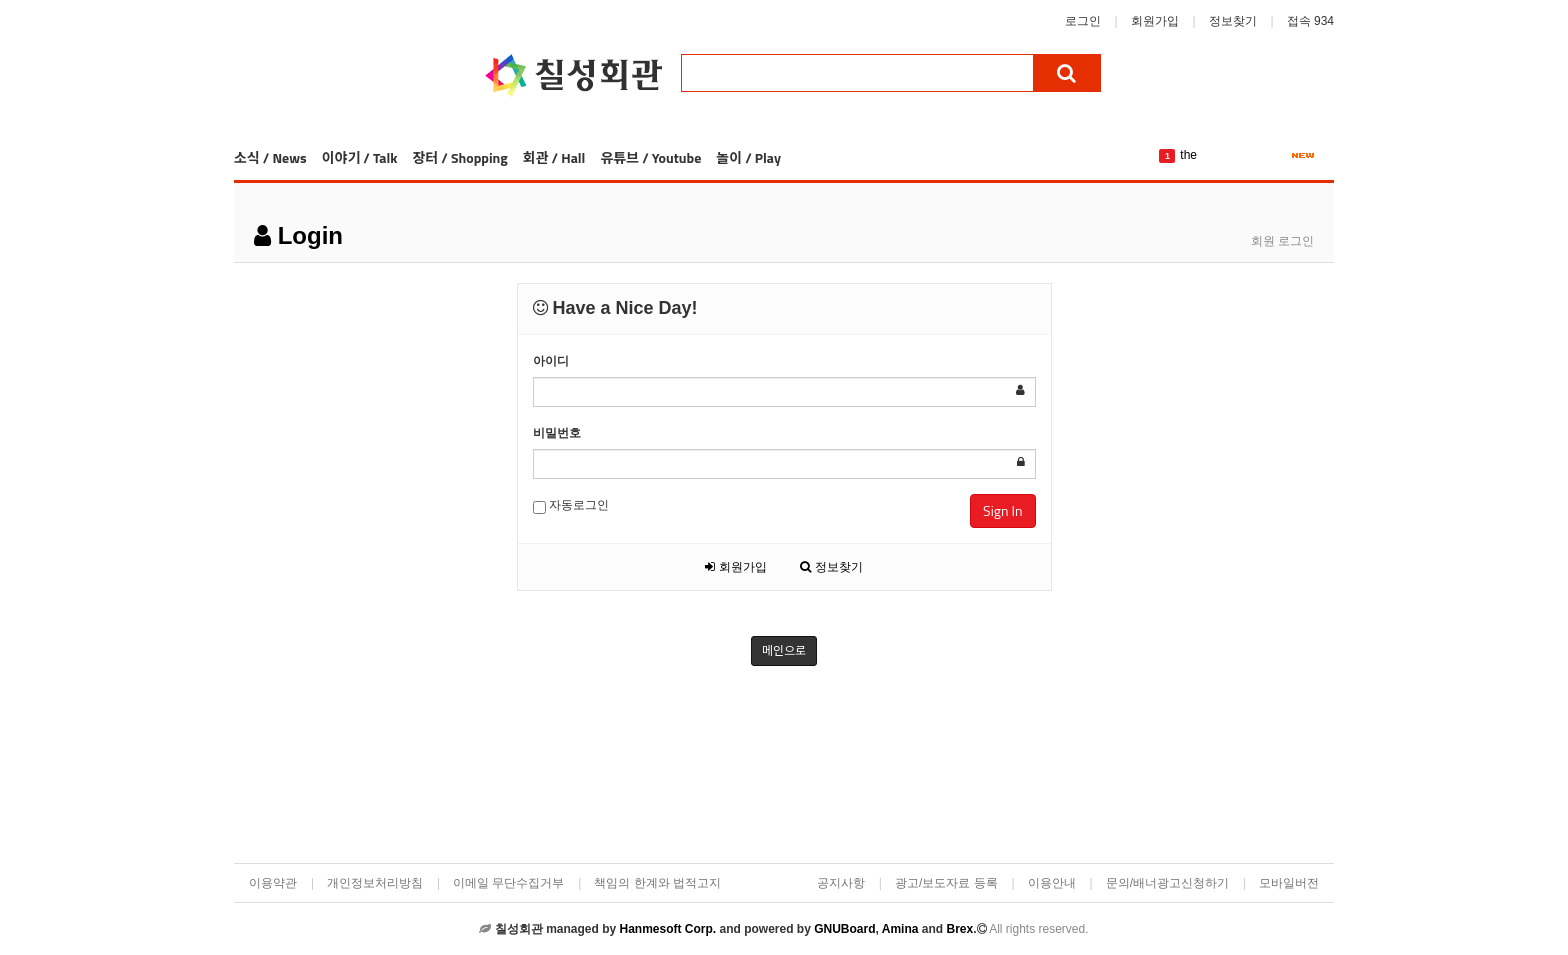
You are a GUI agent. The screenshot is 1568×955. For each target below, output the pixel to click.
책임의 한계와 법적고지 (657, 883)
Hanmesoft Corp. (667, 929)
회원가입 (1155, 21)
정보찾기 (1233, 21)
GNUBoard (844, 929)
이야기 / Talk (360, 157)
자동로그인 (571, 506)
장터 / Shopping (459, 157)
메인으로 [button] (784, 650)
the (1188, 155)
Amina (900, 929)
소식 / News (270, 157)
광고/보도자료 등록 (946, 883)
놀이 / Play (748, 157)
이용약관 (273, 883)
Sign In (1002, 510)
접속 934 (1310, 21)
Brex (959, 929)
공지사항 (841, 883)
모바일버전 (1289, 883)
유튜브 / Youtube (650, 157)
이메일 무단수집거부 (508, 883)
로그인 (1083, 21)
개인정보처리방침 (375, 883)
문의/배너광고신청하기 (1167, 883)
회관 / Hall (554, 157)
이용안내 (1052, 883)
